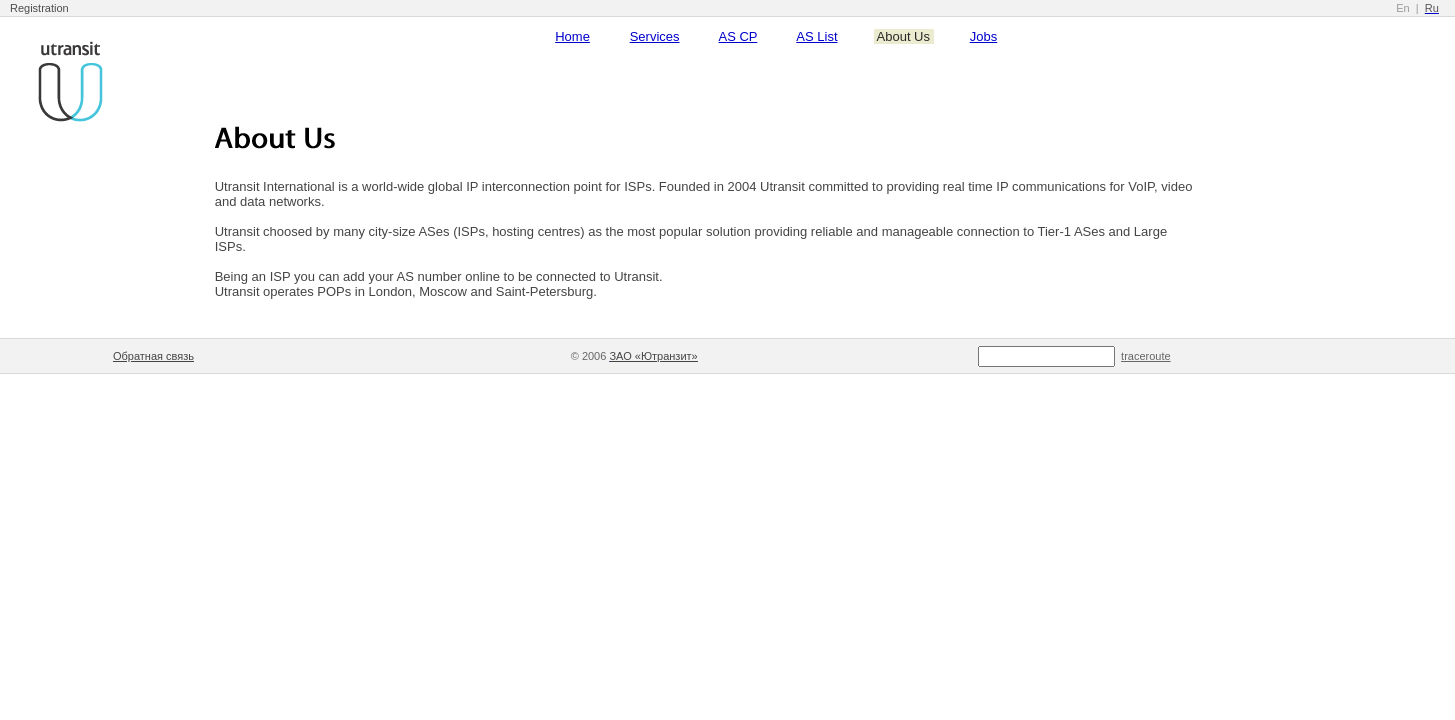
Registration (39, 8)
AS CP (738, 36)
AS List (816, 36)
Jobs (983, 36)
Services (655, 36)
